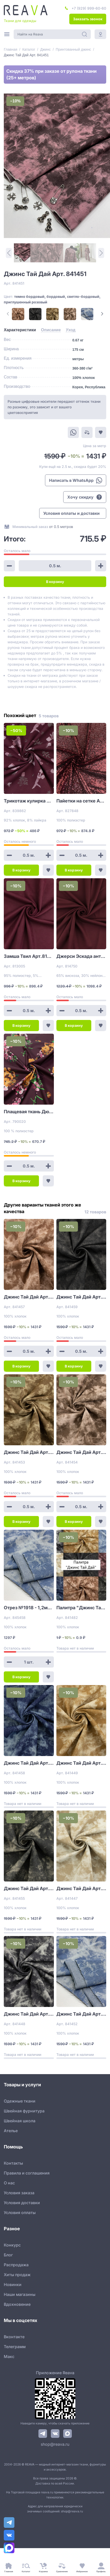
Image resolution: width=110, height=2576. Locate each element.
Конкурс (12, 2245)
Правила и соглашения (27, 2173)
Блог (8, 2254)
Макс (9, 2356)
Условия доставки (22, 2202)
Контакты (13, 2163)
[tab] (20, 330)
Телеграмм (15, 2346)
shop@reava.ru (55, 2444)
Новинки (12, 2284)
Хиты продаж (17, 2274)
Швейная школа (19, 2120)
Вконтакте (14, 2336)
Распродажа (16, 2264)
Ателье (11, 2130)
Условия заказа (19, 2192)
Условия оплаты (20, 2212)
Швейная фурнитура (24, 2110)
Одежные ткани (19, 2101)
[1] (22, 252)
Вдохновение (17, 2304)
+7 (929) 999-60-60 (89, 8)
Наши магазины (19, 2294)
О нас (9, 2182)
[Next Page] (102, 314)
